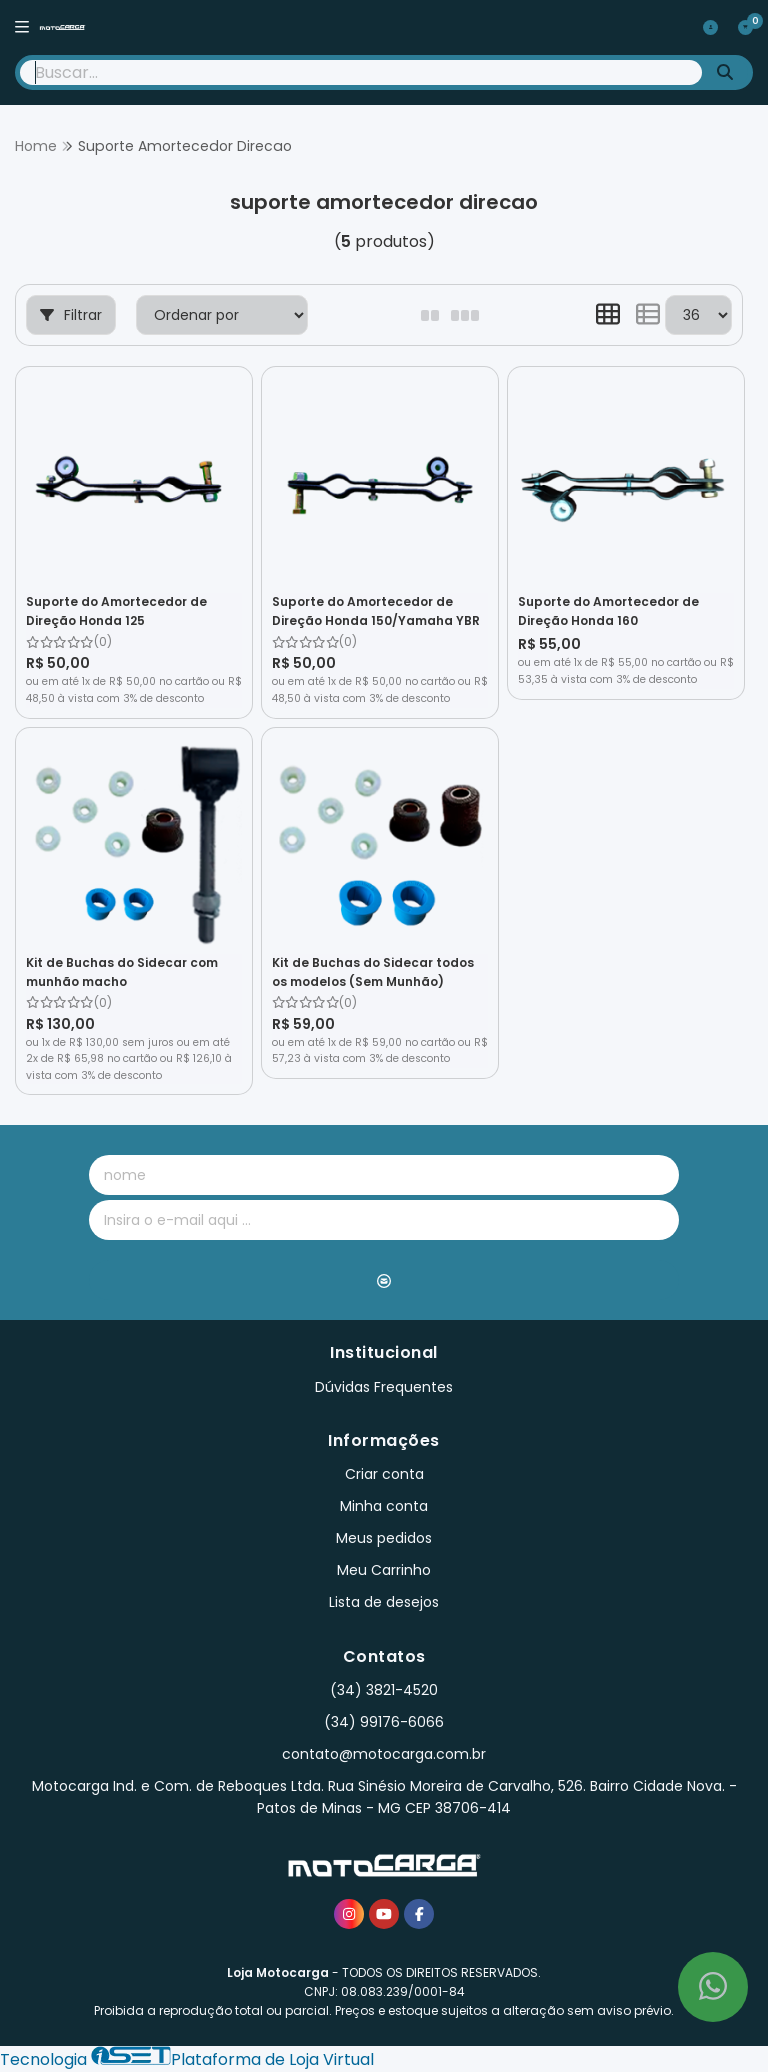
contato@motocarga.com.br (384, 1754)
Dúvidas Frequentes (384, 1387)
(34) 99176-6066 (384, 1722)
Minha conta (384, 1506)
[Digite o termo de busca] (361, 72)
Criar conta (384, 1474)
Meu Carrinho (384, 1570)
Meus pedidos (384, 1538)
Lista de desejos (384, 1602)
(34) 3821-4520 (384, 1690)
